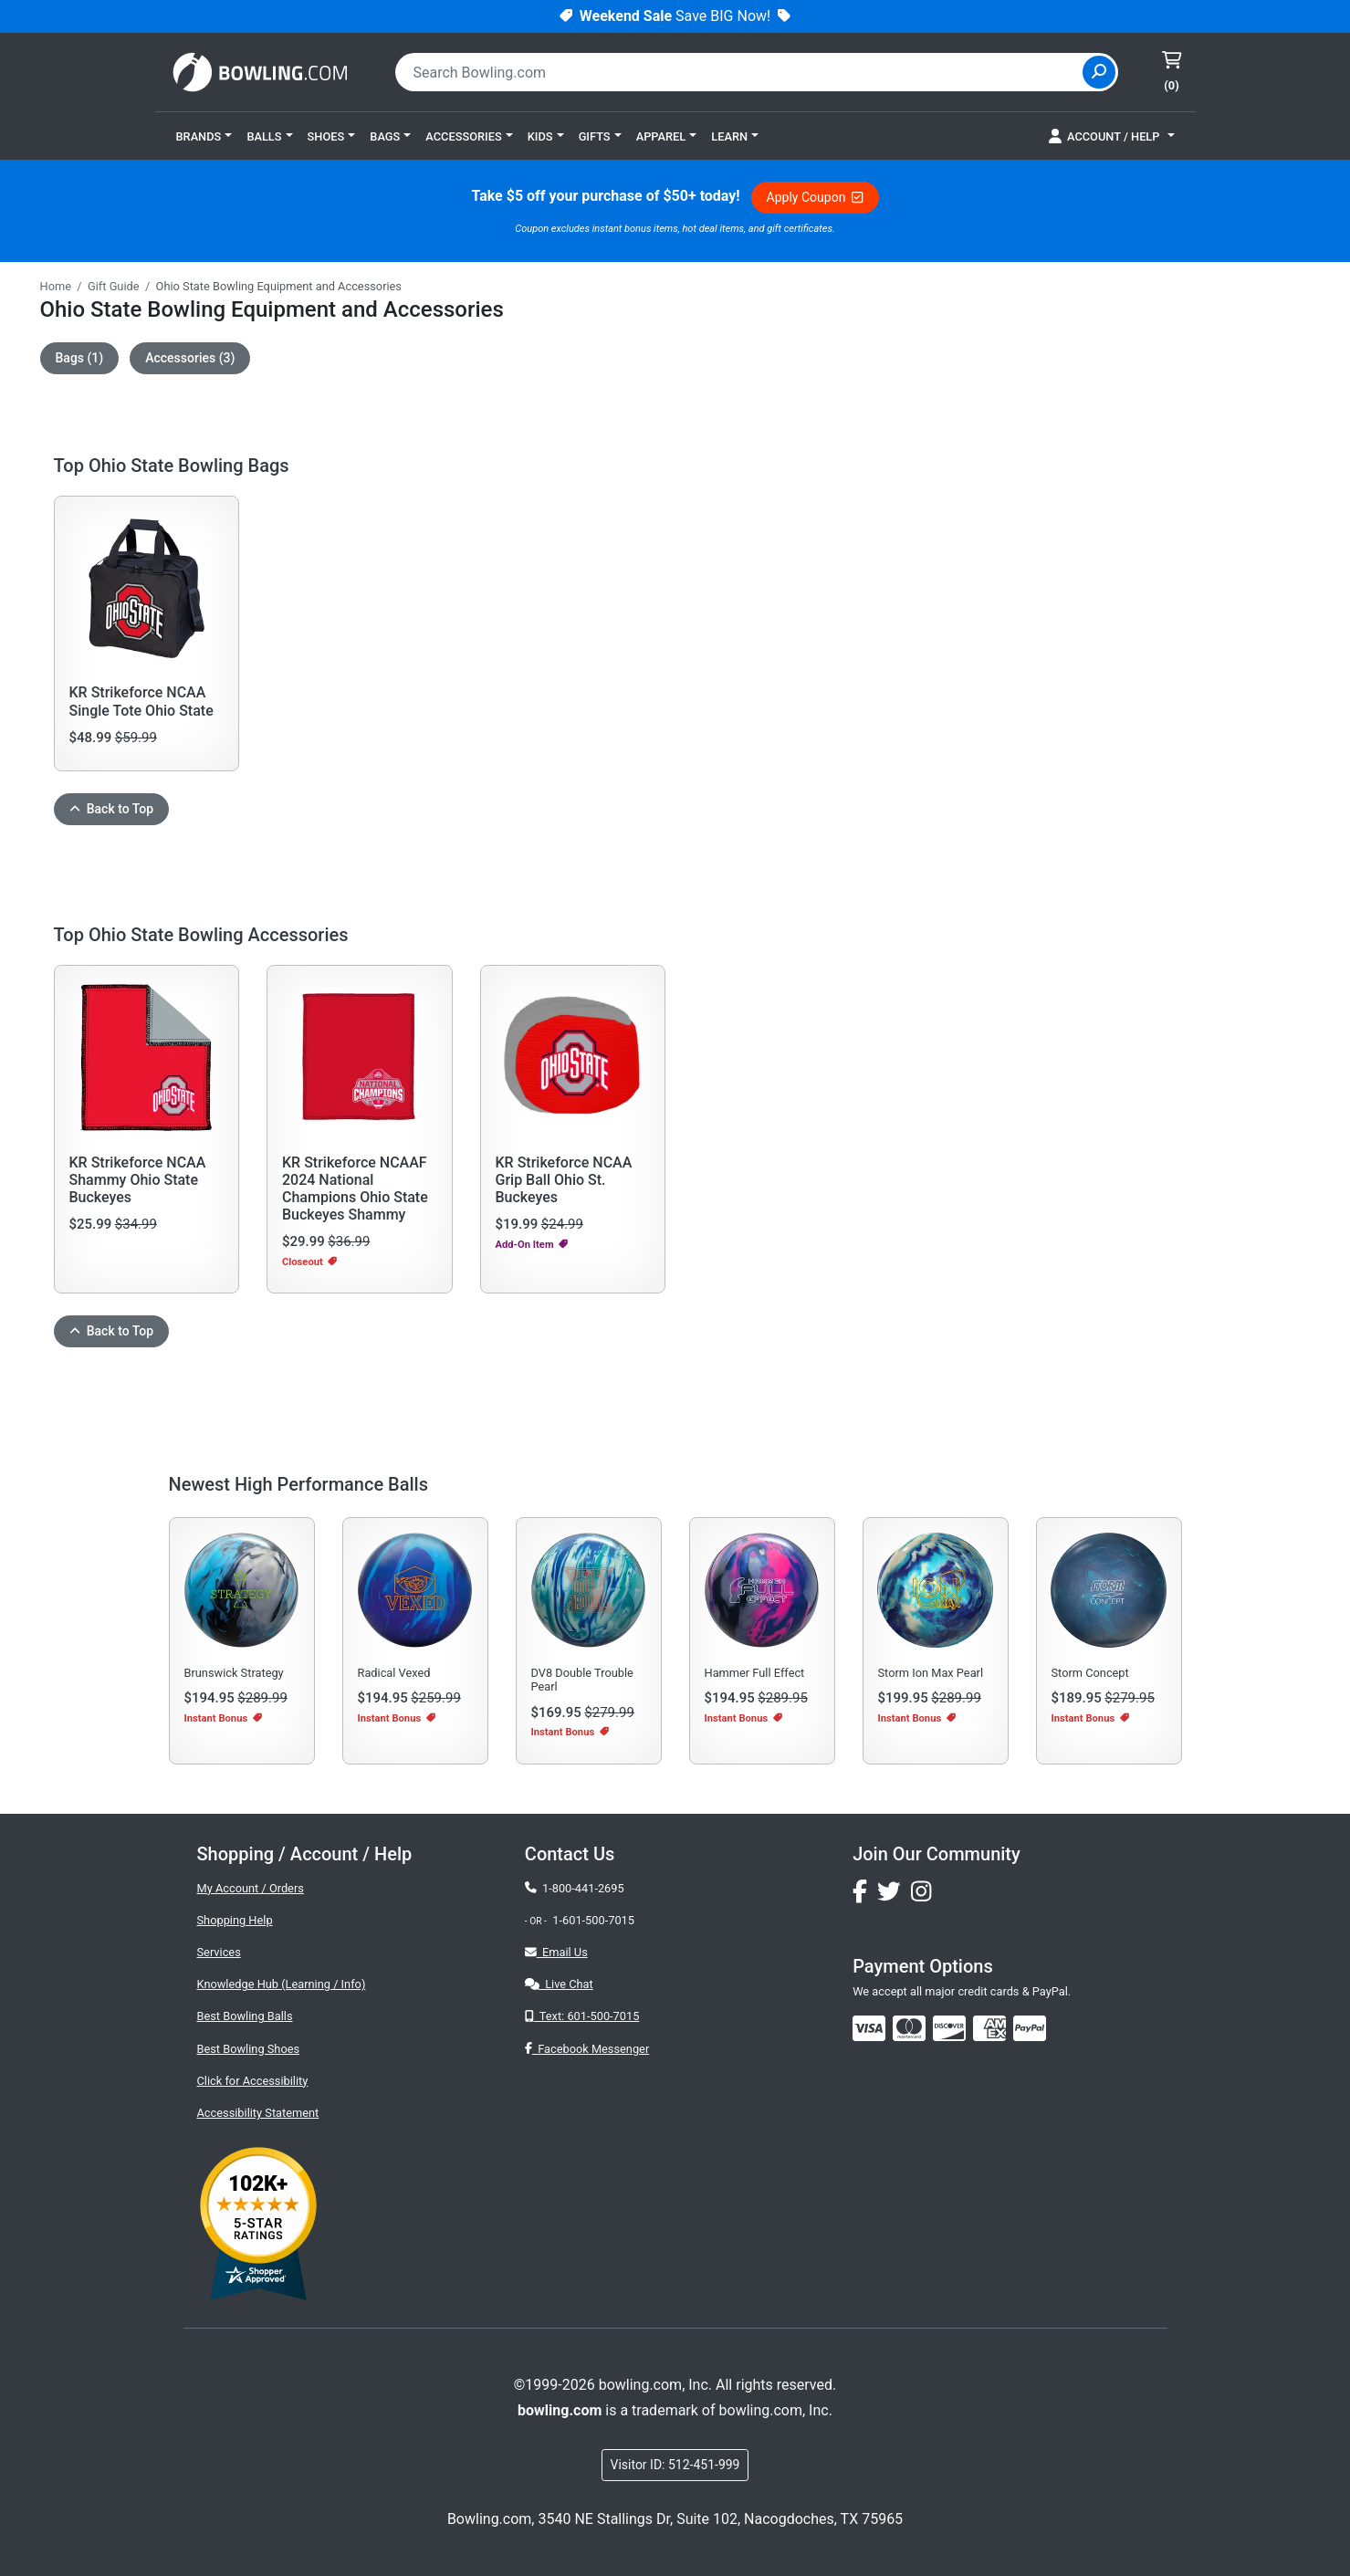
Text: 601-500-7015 (582, 2016)
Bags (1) (80, 358)
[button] (204, 136)
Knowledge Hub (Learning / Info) (281, 1984)
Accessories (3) (190, 358)
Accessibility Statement (258, 2113)
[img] (1029, 2028)
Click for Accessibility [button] (253, 2081)
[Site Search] (1099, 72)
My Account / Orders (250, 1888)
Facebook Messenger (587, 2049)
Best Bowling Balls (245, 2016)
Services (219, 1952)
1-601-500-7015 (593, 1920)
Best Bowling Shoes (248, 2049)
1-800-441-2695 (574, 1888)
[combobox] (741, 72)
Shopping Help (235, 1920)
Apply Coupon (815, 197)
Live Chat (559, 1984)
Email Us (556, 1952)
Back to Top (111, 808)
